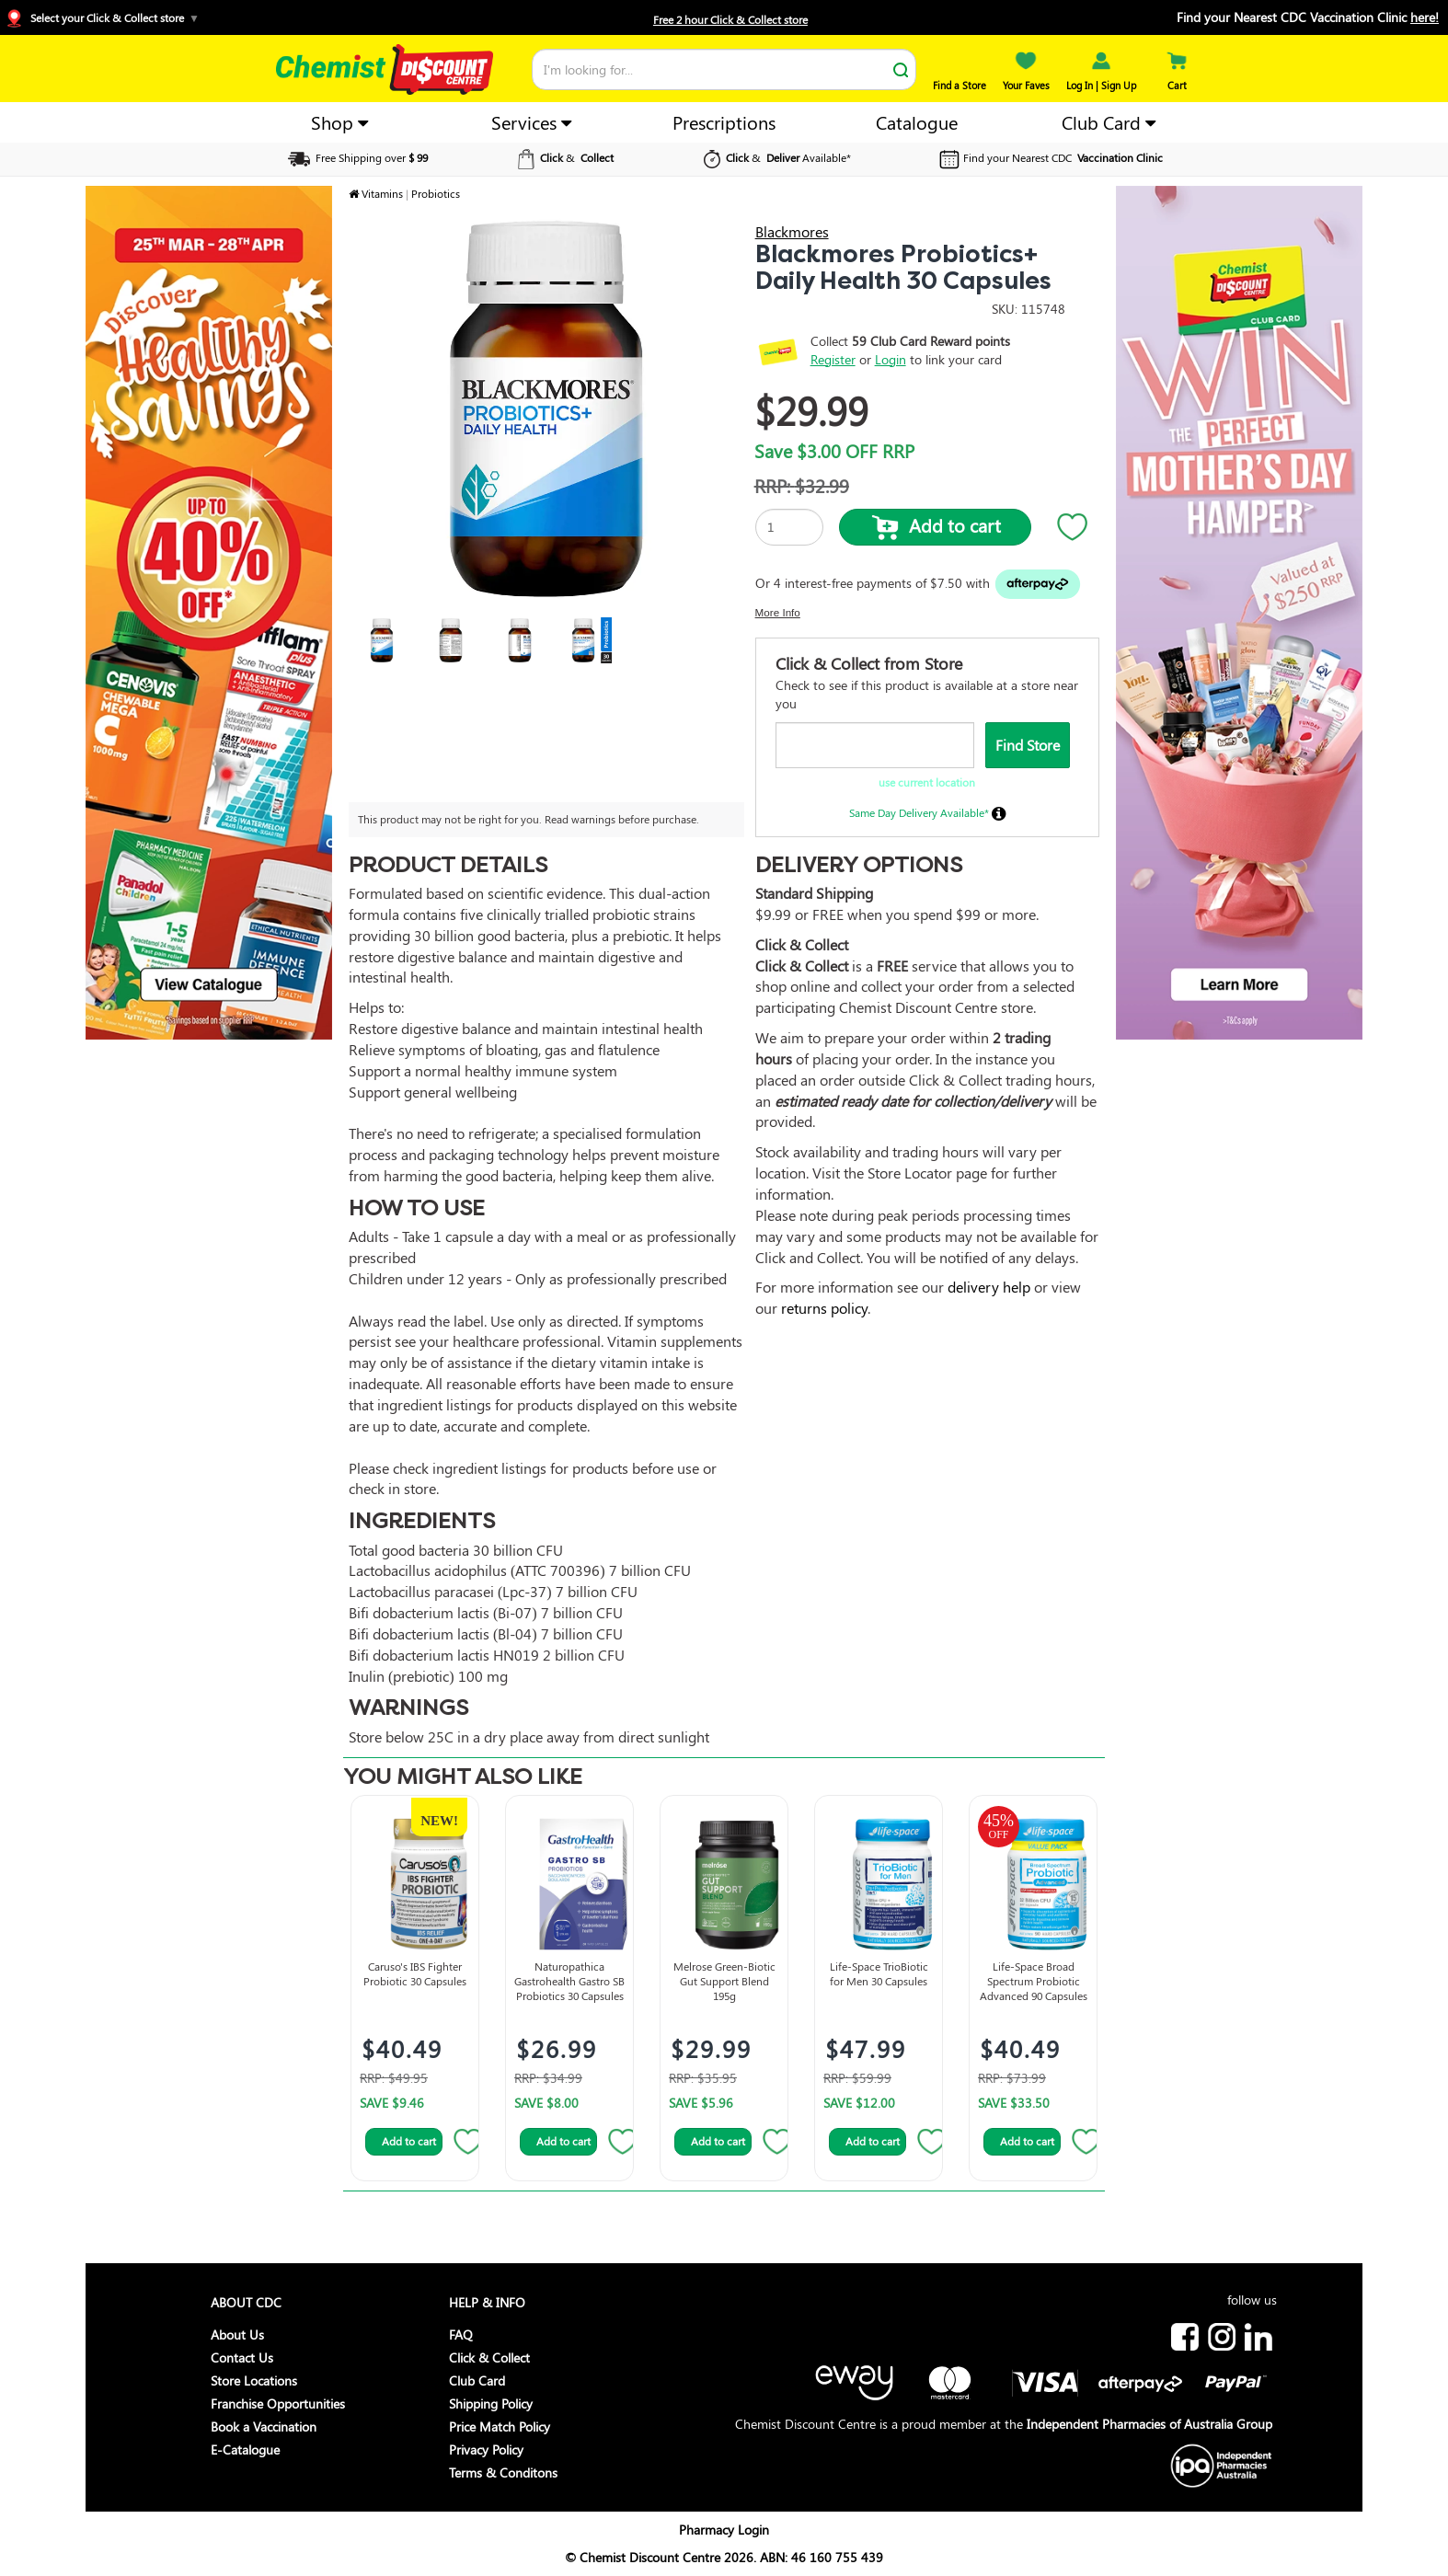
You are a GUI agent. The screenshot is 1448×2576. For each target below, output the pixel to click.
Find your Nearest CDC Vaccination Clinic (1308, 17)
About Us (237, 2334)
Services (531, 121)
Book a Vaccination (263, 2426)
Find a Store (959, 77)
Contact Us (242, 2357)
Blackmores (792, 231)
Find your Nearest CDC (1049, 157)
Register (833, 359)
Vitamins (382, 193)
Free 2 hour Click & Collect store (730, 19)
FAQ (461, 2334)
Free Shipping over (356, 157)
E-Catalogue (245, 2449)
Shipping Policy (491, 2403)
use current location (927, 782)
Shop (339, 121)
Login (890, 359)
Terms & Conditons (503, 2472)
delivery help (989, 1286)
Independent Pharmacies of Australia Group (1149, 2423)
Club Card (1108, 121)
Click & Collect (489, 2357)
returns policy (824, 1307)
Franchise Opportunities (278, 2403)
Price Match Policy (499, 2426)
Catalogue (917, 121)
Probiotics (435, 193)
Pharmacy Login (724, 2529)
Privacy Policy (486, 2449)
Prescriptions (724, 121)
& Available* (774, 157)
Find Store (1027, 744)
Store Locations (254, 2380)
